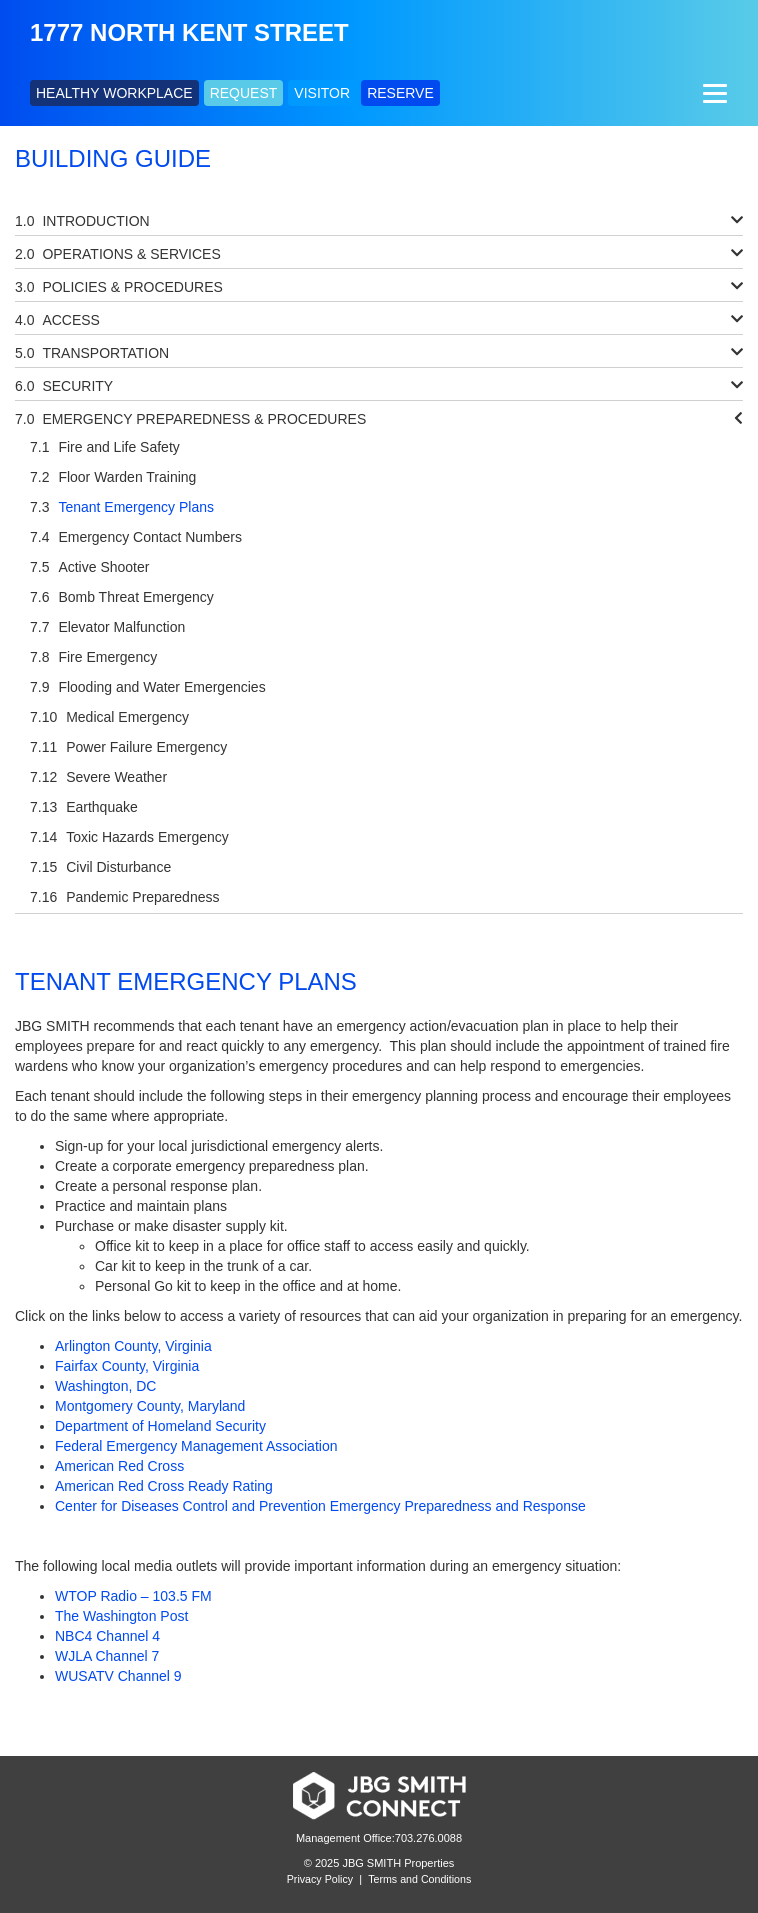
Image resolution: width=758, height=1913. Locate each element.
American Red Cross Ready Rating (164, 1486)
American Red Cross (119, 1466)
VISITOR (322, 93)
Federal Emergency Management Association (196, 1446)
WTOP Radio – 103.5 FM (133, 1596)
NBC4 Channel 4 (107, 1636)
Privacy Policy (320, 1879)
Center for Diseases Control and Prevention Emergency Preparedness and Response (320, 1506)
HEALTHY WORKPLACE (114, 93)
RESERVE (400, 93)
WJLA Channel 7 (107, 1656)
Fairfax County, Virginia (127, 1366)
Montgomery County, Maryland (150, 1406)
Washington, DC (105, 1386)
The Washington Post (121, 1616)
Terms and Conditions (419, 1879)
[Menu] (712, 93)
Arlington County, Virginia (133, 1346)
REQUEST (244, 93)
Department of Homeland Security (160, 1426)
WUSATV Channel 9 (118, 1676)
